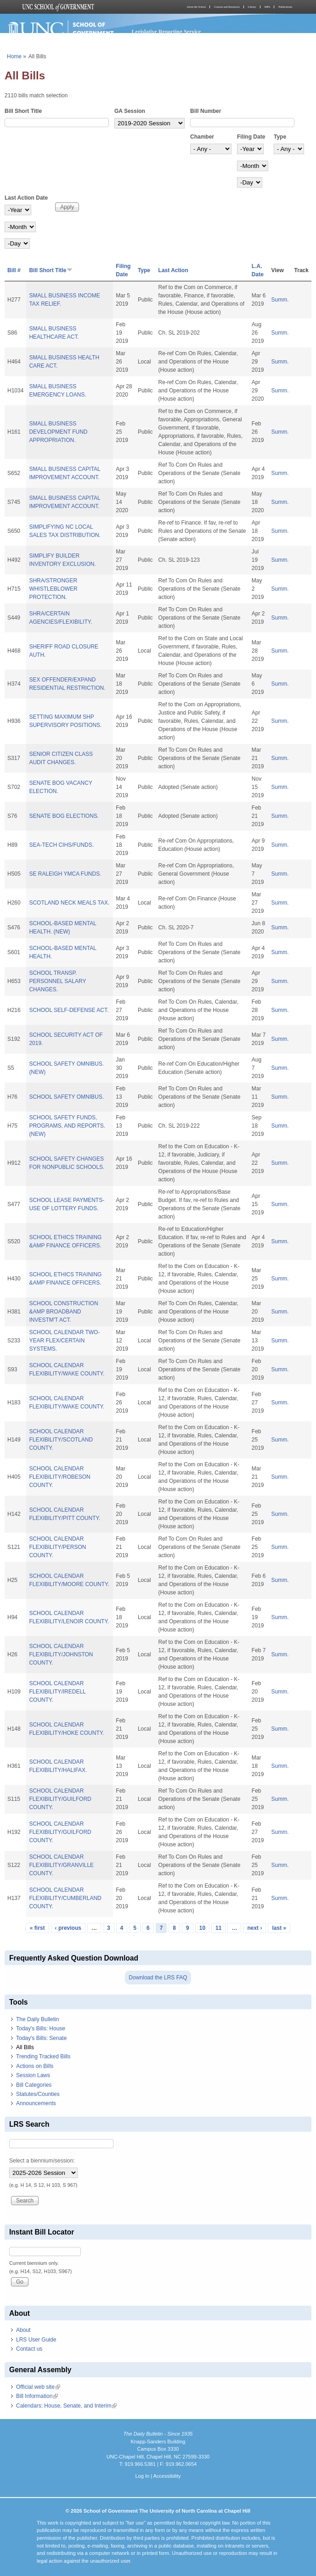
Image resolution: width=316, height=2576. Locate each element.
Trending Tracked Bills (43, 2056)
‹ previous (68, 1928)
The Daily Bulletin (37, 2019)
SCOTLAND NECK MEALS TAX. (69, 903)
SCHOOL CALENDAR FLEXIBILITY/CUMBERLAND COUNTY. (65, 1898)
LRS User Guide (36, 2339)
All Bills (25, 2047)
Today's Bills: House (40, 2028)
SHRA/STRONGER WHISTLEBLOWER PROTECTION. (53, 588)
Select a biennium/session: (42, 2160)
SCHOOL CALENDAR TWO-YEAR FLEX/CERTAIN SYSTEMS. (64, 1340)
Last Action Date (26, 198)
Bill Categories (33, 2085)
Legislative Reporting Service (166, 31)
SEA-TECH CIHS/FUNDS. (61, 845)
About (23, 2330)
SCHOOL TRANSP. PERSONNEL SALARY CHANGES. (57, 981)
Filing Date (251, 137)
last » (279, 1928)
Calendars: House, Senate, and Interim (66, 2406)
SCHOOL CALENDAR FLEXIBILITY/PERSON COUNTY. (57, 1547)
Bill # (14, 270)
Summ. (280, 299)
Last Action (173, 270)
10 (202, 1928)
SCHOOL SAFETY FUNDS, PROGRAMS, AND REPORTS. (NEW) (67, 1125)
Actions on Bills (34, 2066)
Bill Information (37, 2396)
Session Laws (33, 2075)
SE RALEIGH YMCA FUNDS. (65, 874)
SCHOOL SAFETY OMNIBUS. (66, 1097)
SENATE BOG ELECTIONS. (64, 816)
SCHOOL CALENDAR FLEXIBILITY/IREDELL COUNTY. (57, 1691)
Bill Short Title (23, 111)
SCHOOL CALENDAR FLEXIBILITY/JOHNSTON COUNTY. (61, 1654)
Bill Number (205, 111)
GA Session (129, 111)
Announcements (36, 2103)
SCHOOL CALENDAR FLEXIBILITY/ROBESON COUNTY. (59, 1476)
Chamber (202, 137)
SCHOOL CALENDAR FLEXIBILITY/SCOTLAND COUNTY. (61, 1439)
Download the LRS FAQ (158, 1977)
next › (254, 1928)
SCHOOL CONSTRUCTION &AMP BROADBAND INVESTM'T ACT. (63, 1311)
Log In (142, 2476)
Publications (285, 7)
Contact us (29, 2349)
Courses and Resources (227, 7)
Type (280, 137)
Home (14, 56)
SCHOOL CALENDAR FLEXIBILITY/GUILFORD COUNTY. (60, 1799)
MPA (267, 7)
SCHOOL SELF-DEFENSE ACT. (68, 1010)
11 (218, 1928)
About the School (196, 7)
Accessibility (167, 2476)
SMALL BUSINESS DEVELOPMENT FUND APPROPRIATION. (58, 431)
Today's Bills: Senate (41, 2038)
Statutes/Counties (38, 2094)
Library (252, 7)
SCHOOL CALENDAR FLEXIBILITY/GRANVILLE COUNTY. (61, 1865)
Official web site (38, 2387)
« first (37, 1928)
